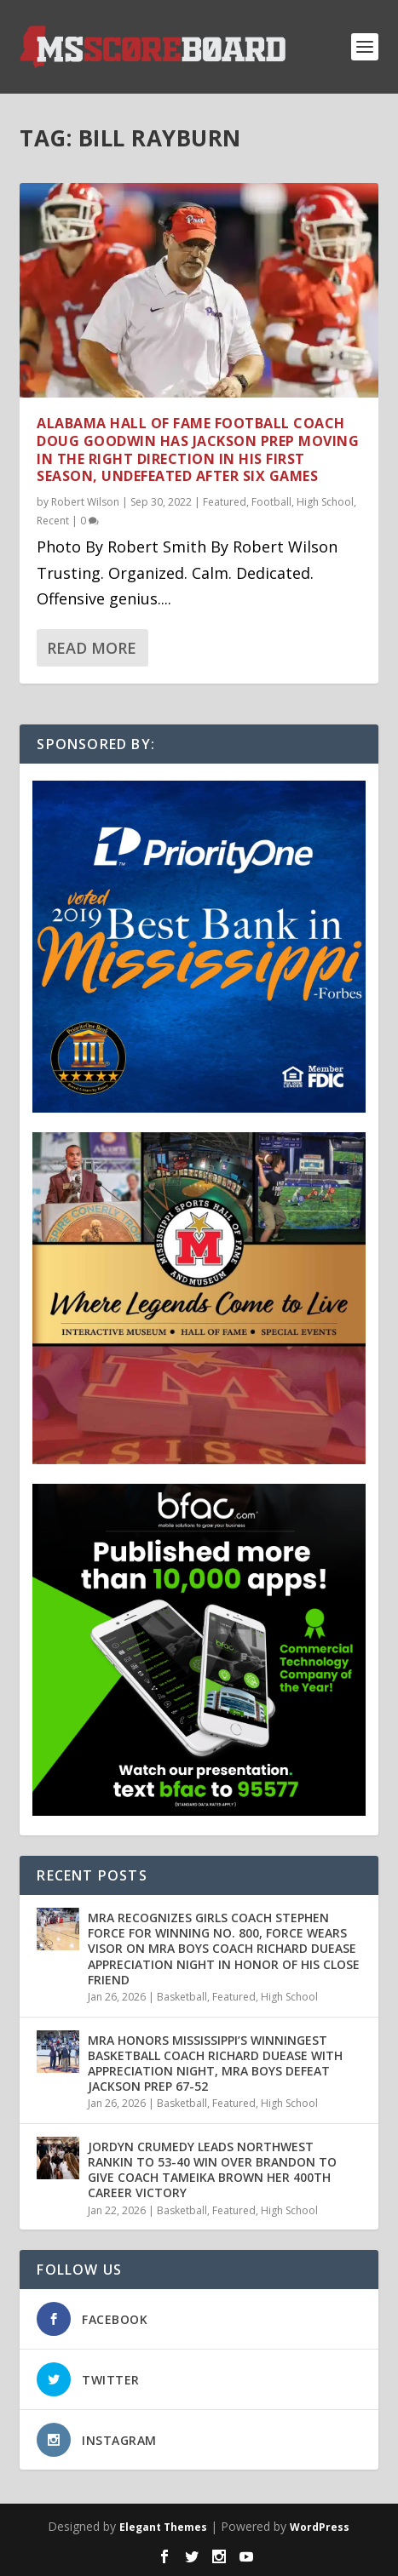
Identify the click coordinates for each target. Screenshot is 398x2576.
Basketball (182, 1996)
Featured (224, 502)
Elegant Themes (163, 2527)
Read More (91, 648)
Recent (53, 520)
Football (271, 502)
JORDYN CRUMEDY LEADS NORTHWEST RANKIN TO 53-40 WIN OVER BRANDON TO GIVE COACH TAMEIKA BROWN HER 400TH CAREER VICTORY (212, 2169)
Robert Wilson (85, 502)
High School (325, 502)
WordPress (319, 2527)
